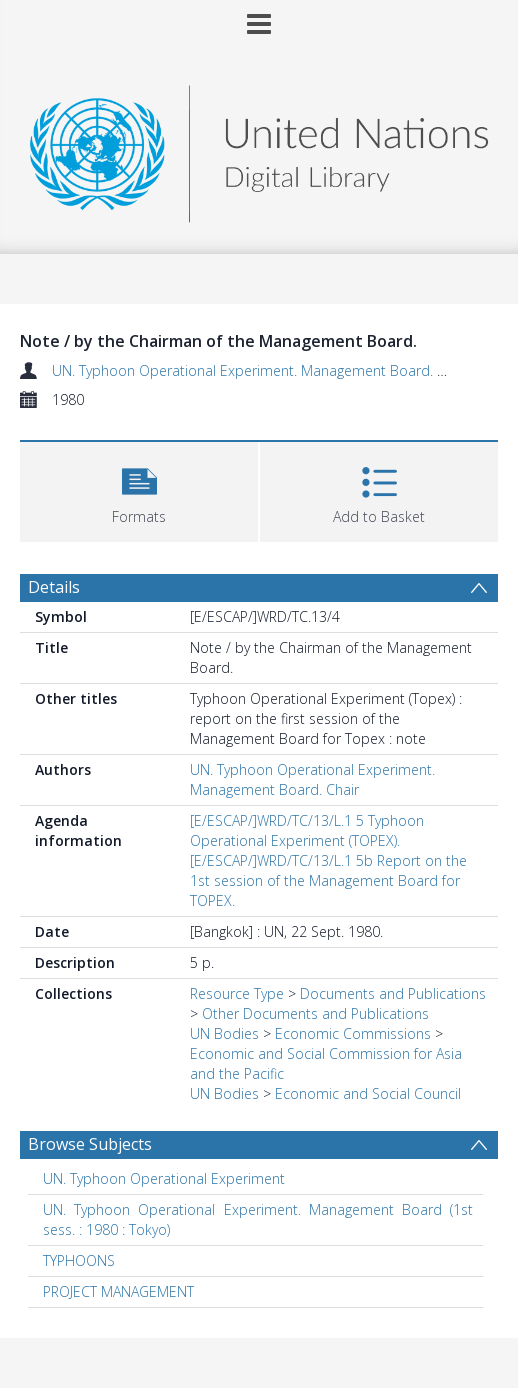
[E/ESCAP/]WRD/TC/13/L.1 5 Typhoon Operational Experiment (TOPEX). (307, 830)
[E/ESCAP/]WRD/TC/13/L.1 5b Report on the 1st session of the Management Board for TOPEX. (328, 880)
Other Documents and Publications (315, 1013)
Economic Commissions (353, 1033)
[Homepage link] (259, 148)
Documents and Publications (393, 993)
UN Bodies (224, 1033)
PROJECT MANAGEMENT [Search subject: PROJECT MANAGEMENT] (118, 1291)
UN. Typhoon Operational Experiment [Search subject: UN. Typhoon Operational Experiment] (164, 1178)
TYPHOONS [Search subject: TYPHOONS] (79, 1260)
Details (54, 587)
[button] (139, 489)
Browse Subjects (90, 1144)
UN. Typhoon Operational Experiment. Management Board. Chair (261, 370)
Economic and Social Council (368, 1093)
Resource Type (237, 993)
